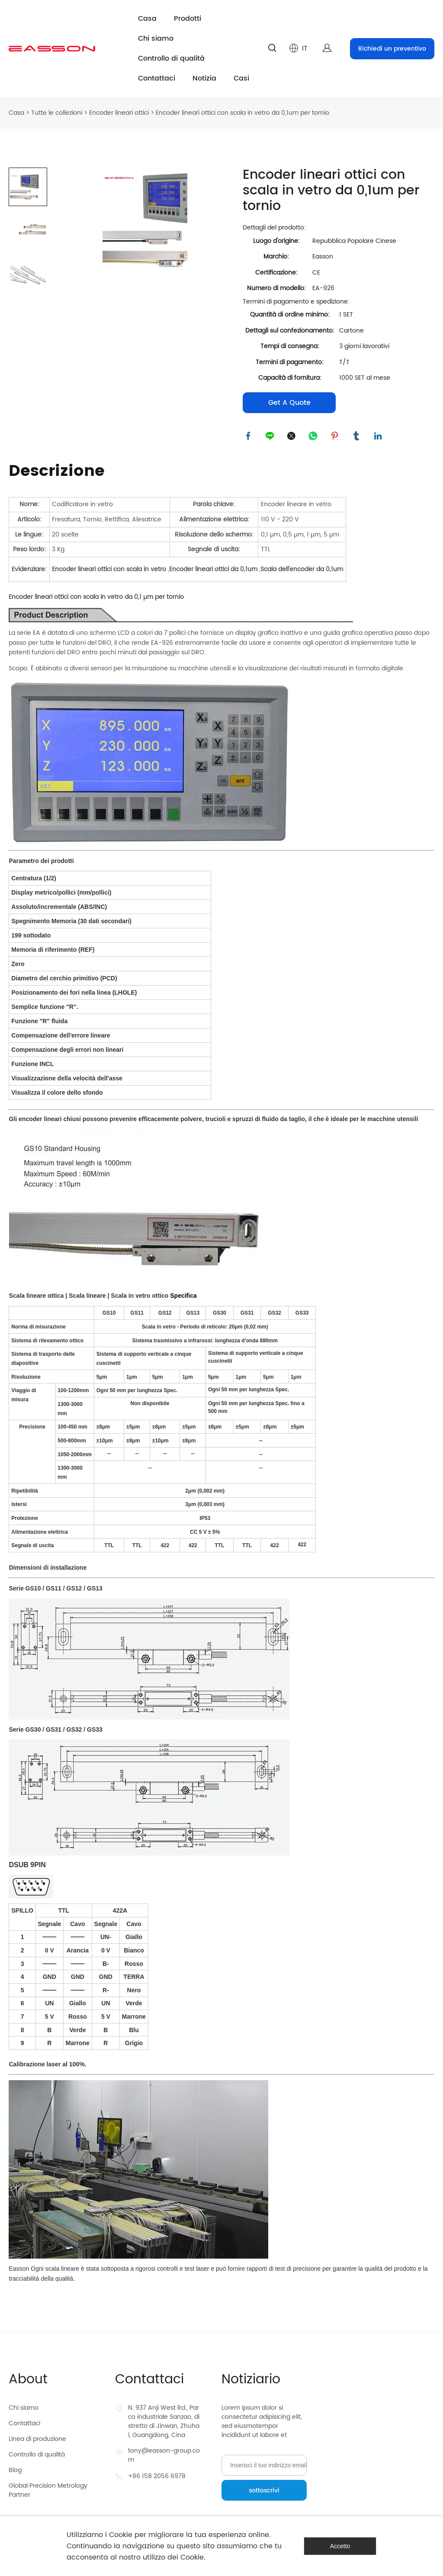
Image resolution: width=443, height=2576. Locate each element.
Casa (147, 18)
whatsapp (314, 436)
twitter (292, 436)
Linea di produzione (37, 2441)
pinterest (335, 436)
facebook (249, 436)
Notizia (204, 78)
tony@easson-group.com (164, 2457)
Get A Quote (289, 402)
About (28, 2381)
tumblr (357, 436)
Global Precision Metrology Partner (48, 2492)
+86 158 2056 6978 (157, 2478)
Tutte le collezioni (56, 113)
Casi (241, 78)
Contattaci (156, 78)
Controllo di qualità (171, 58)
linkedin (378, 436)
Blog (15, 2472)
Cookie (120, 2534)
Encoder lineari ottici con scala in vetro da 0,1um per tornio (242, 113)
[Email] (264, 2467)
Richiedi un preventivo (392, 49)
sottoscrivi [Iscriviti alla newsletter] (264, 2493)
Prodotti (187, 18)
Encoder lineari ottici (119, 113)
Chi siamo (155, 38)
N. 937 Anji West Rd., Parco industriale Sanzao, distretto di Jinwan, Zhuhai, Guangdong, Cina (163, 2423)
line (270, 436)
